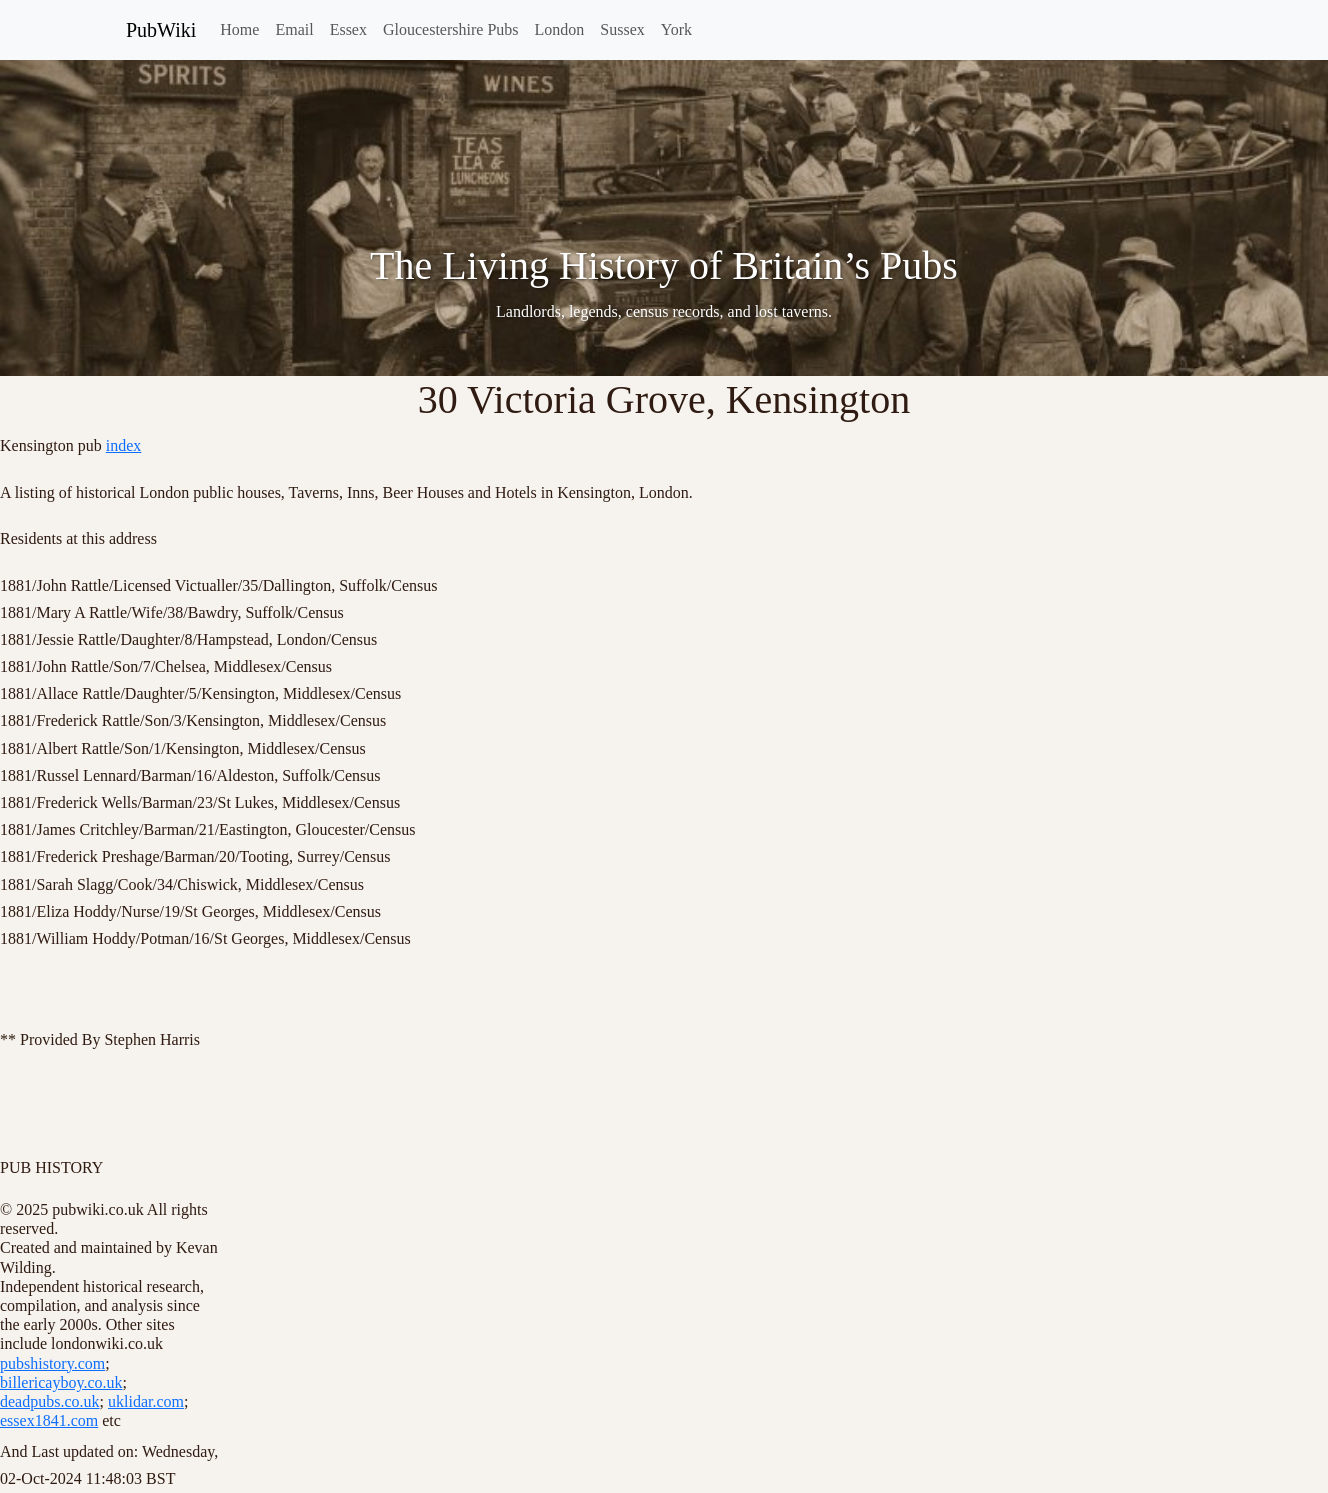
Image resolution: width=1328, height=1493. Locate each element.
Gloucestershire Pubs (451, 29)
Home (239, 29)
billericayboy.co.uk (61, 1382)
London (560, 29)
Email (294, 29)
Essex (348, 29)
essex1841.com (49, 1420)
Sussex (622, 29)
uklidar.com (146, 1401)
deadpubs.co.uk (50, 1401)
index (124, 445)
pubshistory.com (52, 1363)
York (676, 29)
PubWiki (161, 30)
